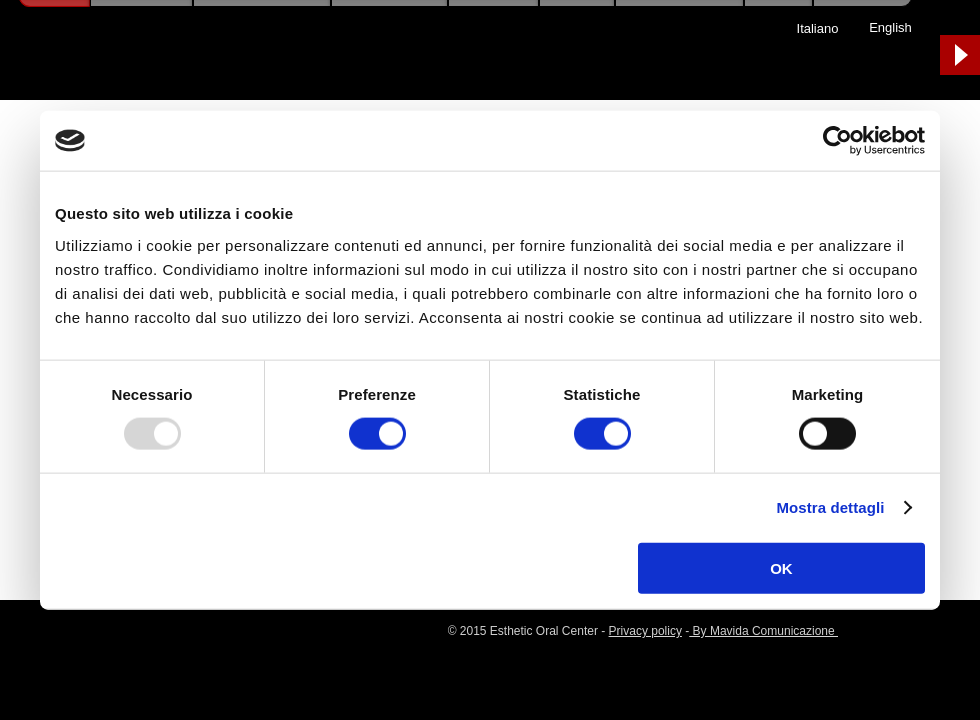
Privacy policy (645, 631)
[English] (890, 28)
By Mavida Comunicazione (763, 631)
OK (781, 567)
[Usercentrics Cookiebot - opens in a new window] (837, 141)
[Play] (960, 55)
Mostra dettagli (830, 507)
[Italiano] (817, 29)
